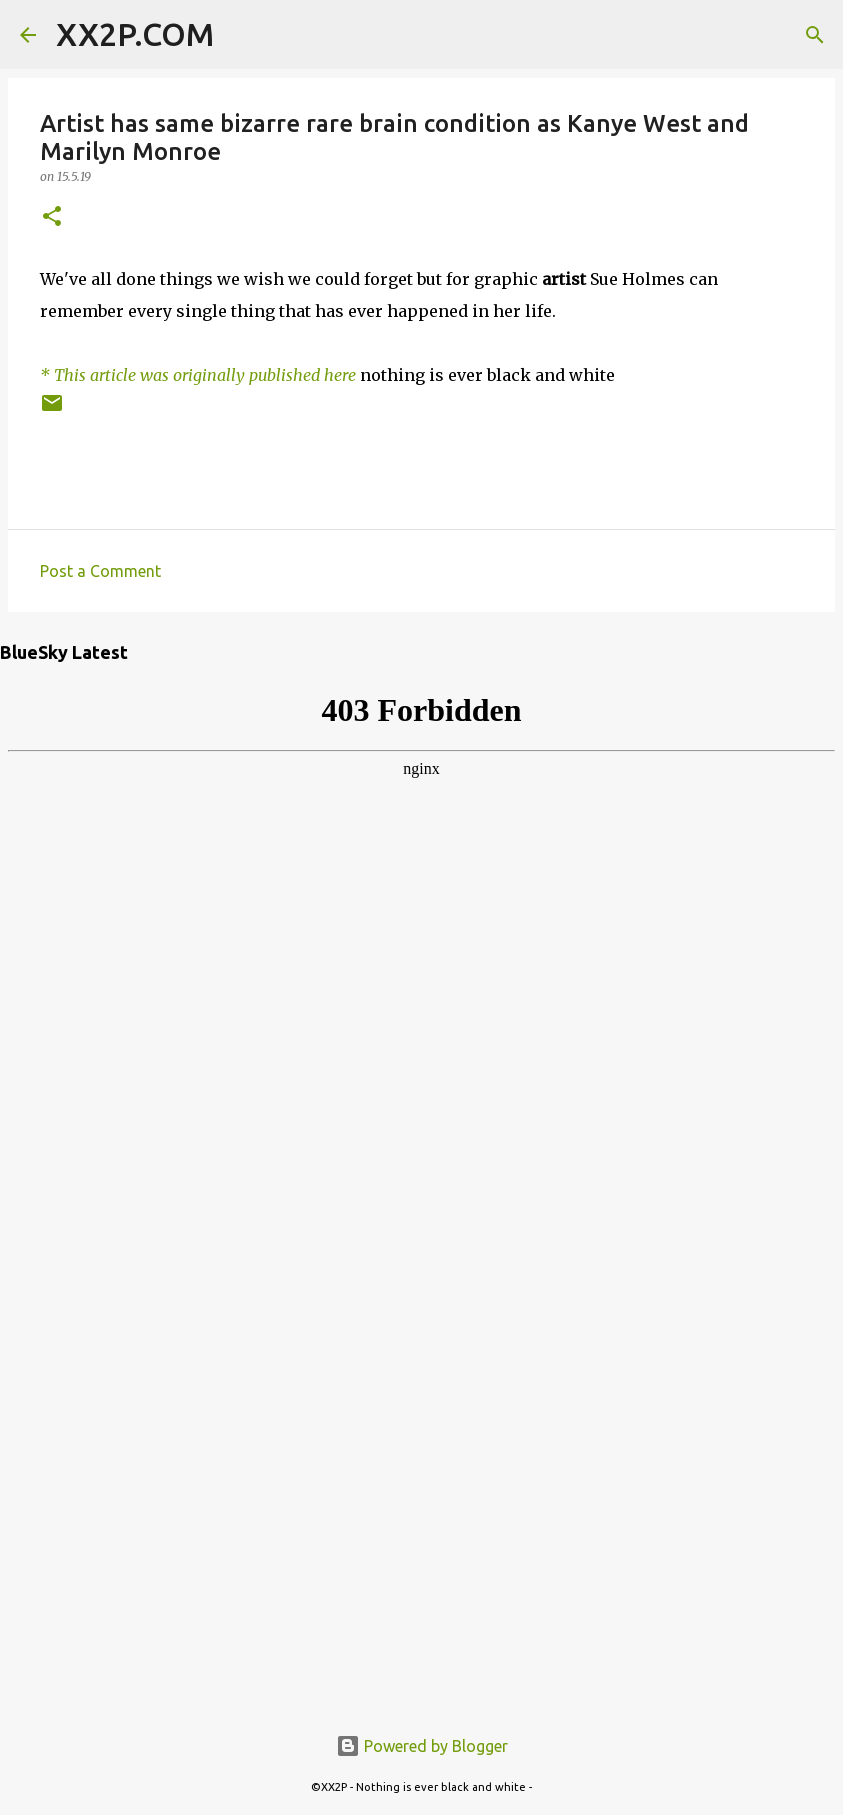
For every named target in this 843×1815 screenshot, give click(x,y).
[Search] (242, 35)
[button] (52, 217)
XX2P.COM (135, 34)
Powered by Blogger (422, 1746)
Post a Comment (100, 571)
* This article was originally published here (198, 375)
